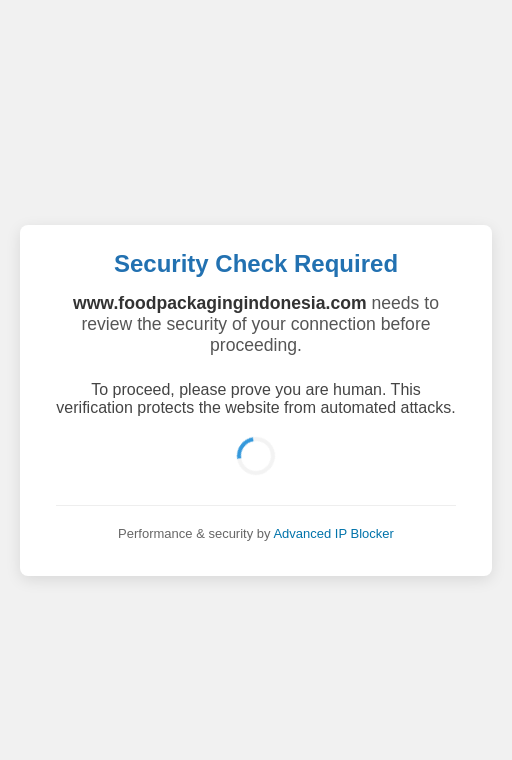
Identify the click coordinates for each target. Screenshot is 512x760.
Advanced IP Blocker (333, 533)
